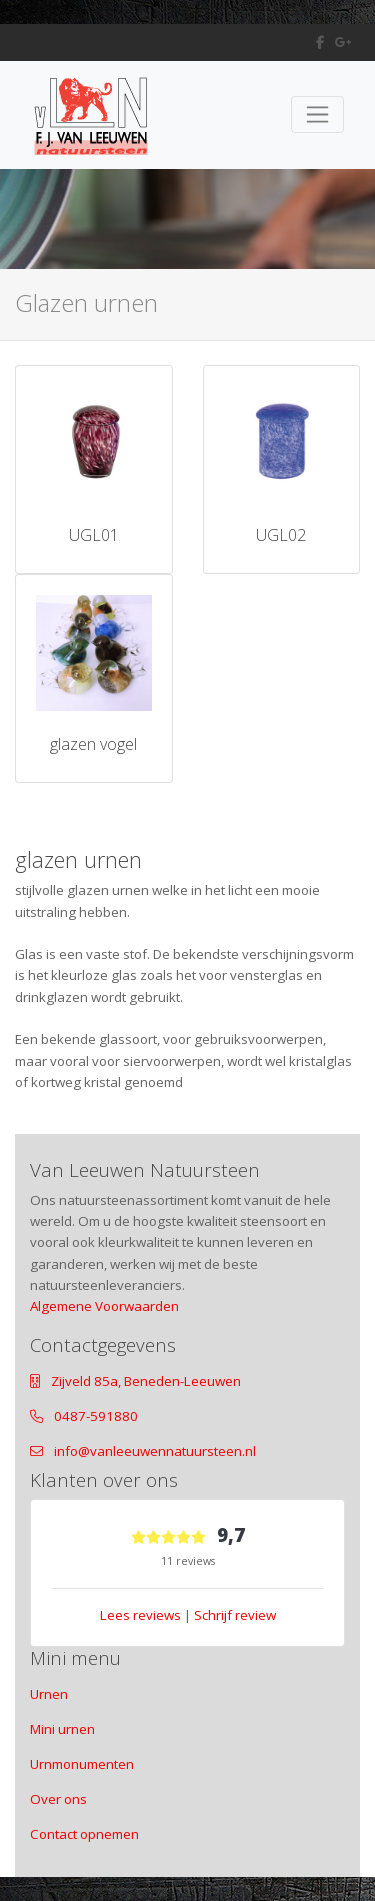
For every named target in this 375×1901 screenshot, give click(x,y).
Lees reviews (140, 1615)
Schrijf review (235, 1615)
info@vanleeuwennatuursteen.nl (155, 1451)
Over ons (58, 1799)
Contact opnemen (84, 1834)
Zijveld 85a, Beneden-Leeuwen (146, 1381)
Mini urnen (62, 1729)
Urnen (49, 1694)
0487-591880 (96, 1416)
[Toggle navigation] (317, 114)
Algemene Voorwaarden (104, 1306)
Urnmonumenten (82, 1764)
